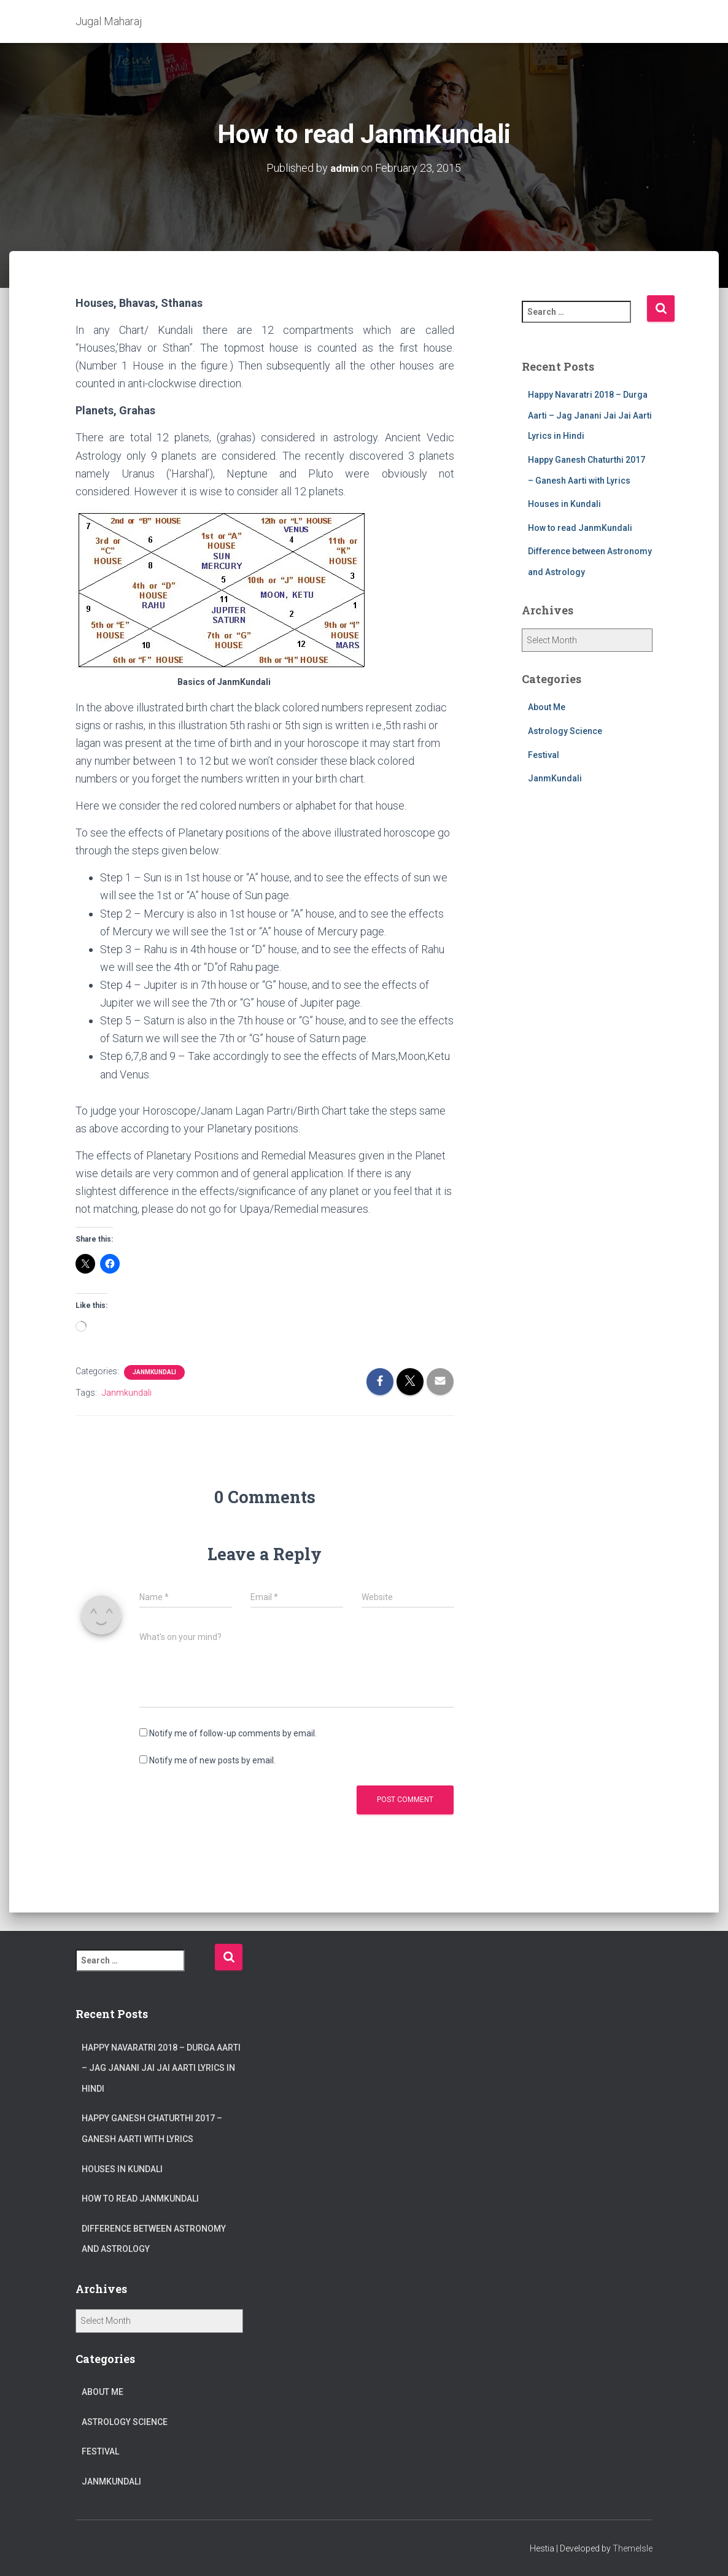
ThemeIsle (632, 2548)
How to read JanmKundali (580, 527)
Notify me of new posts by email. (212, 1760)
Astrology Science (565, 730)
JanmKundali (154, 1371)
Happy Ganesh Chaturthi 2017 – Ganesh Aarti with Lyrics (152, 2128)
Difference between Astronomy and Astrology (154, 2239)
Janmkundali (127, 1392)
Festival (543, 754)
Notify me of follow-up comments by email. (233, 1733)
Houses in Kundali (564, 503)
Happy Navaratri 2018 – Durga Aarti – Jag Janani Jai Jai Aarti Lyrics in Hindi (590, 414)
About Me (546, 707)
